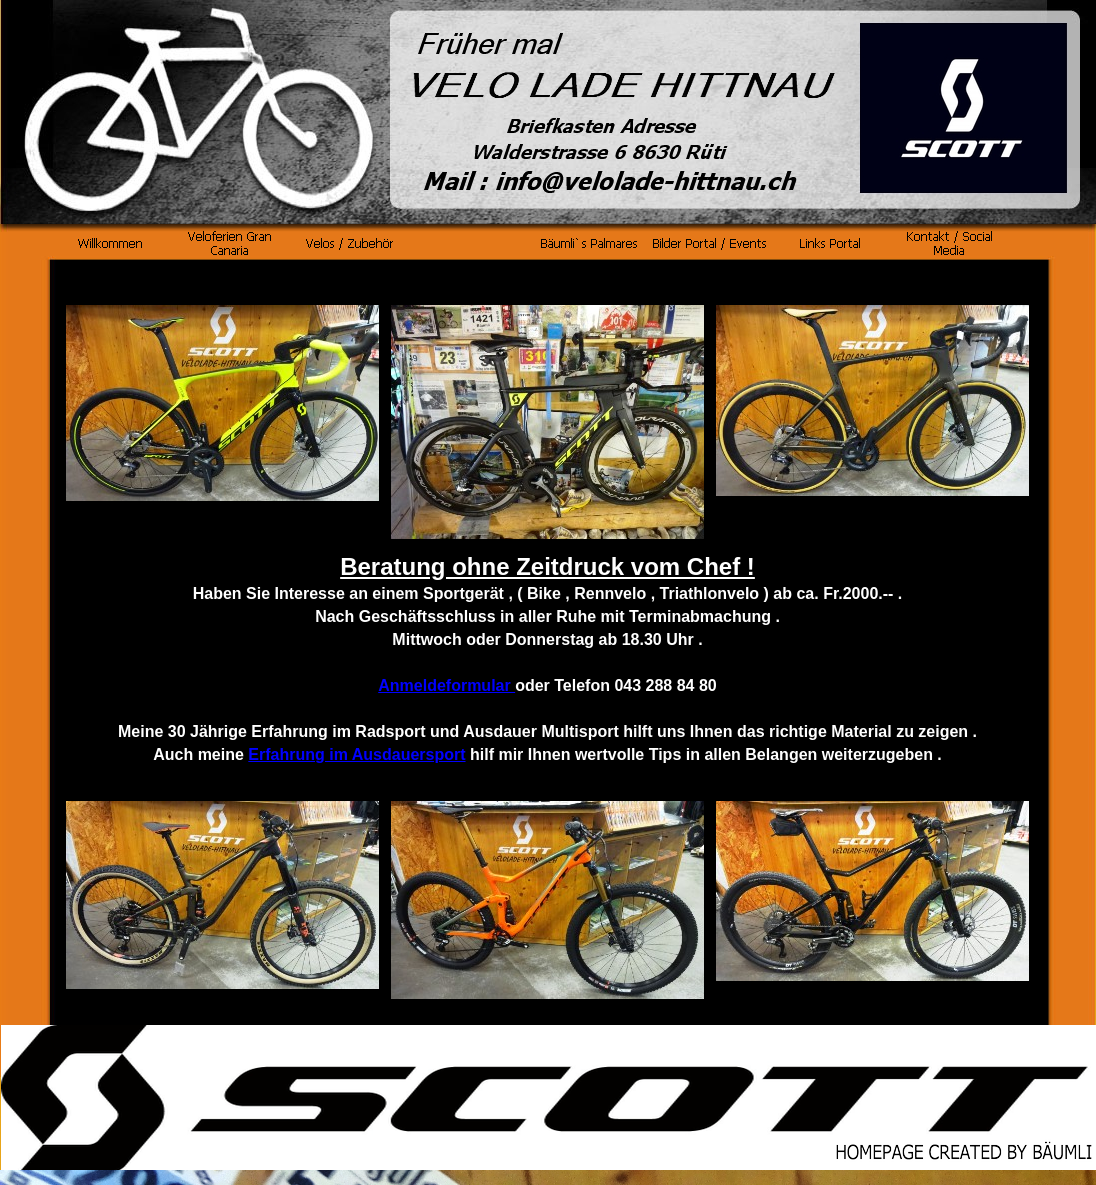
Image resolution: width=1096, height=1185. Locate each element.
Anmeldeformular (446, 685)
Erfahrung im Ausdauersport (356, 754)
